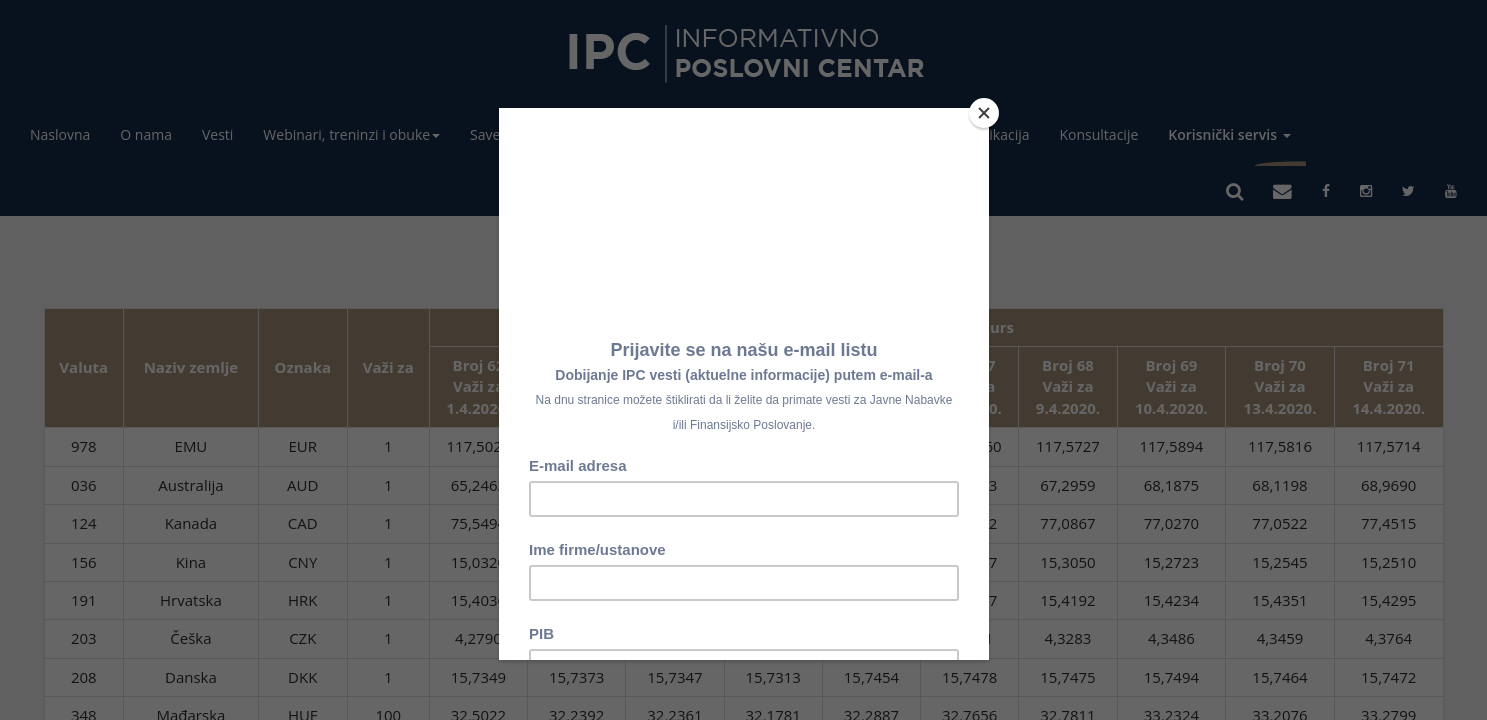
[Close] (984, 113)
